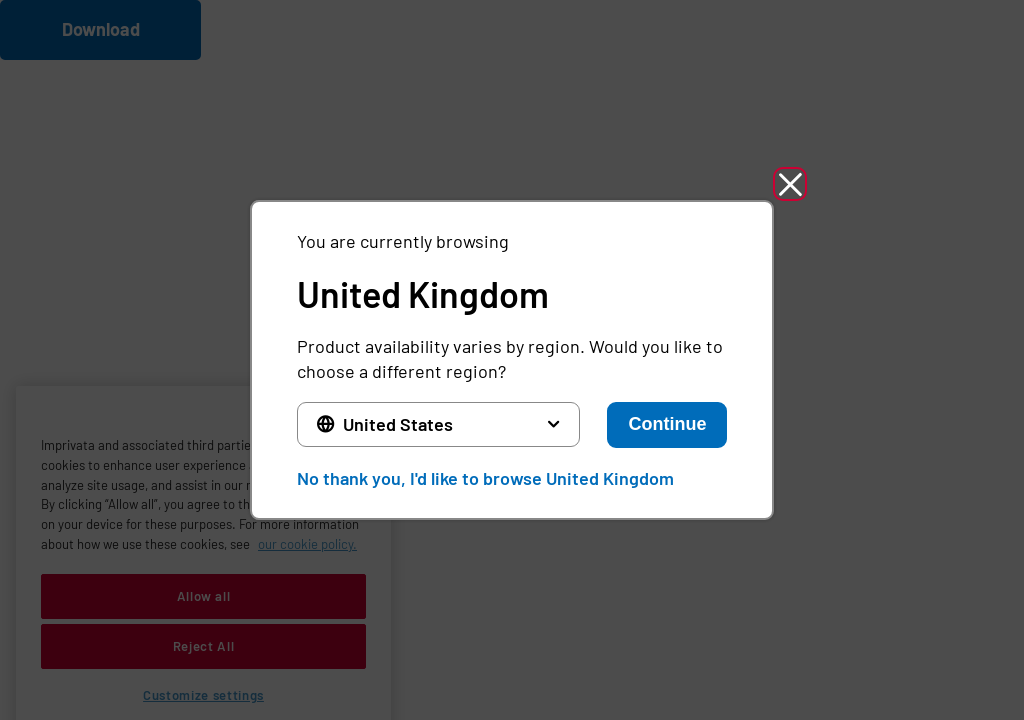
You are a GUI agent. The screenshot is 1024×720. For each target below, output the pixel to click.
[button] (790, 184)
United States (398, 424)
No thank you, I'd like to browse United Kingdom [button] (485, 478)
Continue (667, 424)
